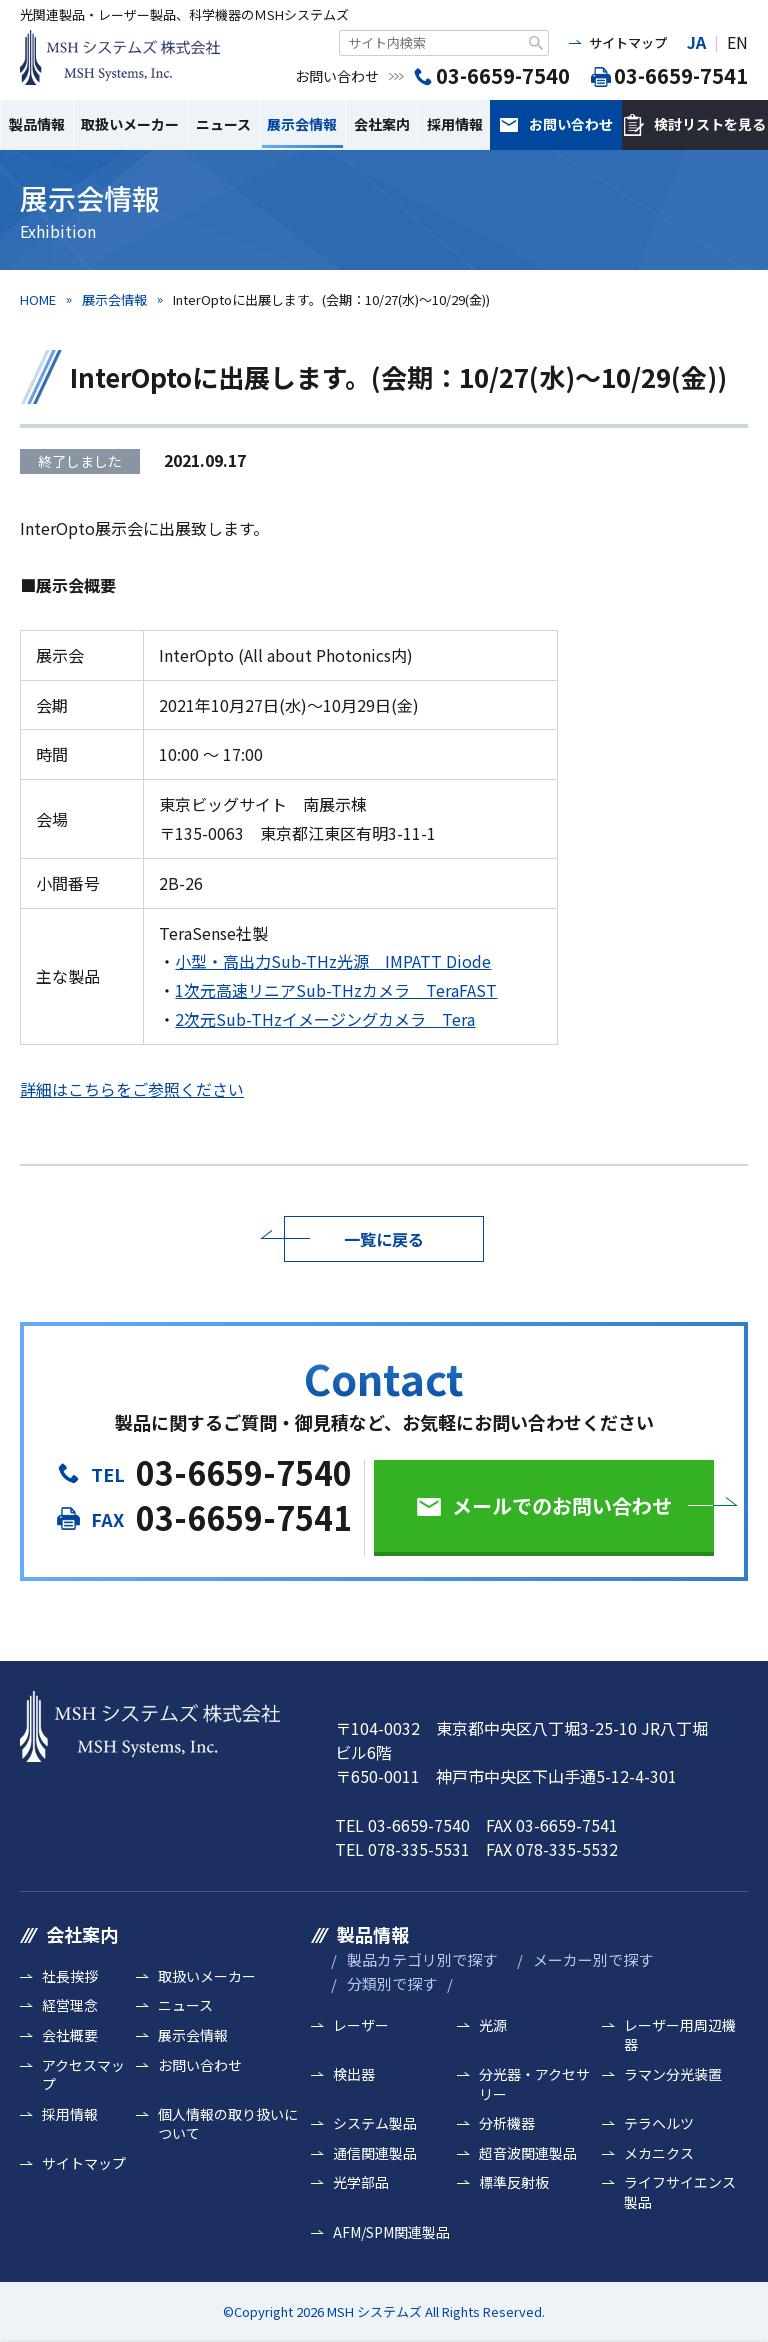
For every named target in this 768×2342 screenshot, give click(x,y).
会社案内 (382, 124)
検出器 (354, 2074)
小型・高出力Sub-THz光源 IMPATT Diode (333, 961)
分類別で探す (392, 1983)
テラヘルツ (659, 2123)
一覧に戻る (384, 1239)
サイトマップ (628, 42)
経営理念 (70, 2005)
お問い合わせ (571, 124)
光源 (493, 2025)
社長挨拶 (70, 1976)
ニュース (223, 124)
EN (737, 42)
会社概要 (70, 2035)
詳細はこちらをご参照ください (132, 1089)
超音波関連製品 (528, 2153)
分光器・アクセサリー (534, 2084)
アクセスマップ (83, 2075)
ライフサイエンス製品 (680, 2192)
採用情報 (455, 124)
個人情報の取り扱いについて (228, 2124)
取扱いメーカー (130, 124)
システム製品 (375, 2123)
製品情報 (37, 124)
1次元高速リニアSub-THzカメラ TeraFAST (336, 990)
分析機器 (507, 2123)
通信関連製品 (375, 2153)
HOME (38, 299)
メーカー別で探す (593, 1959)
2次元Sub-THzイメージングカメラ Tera (325, 1019)
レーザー (361, 2025)
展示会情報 (302, 124)
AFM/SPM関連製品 (391, 2232)
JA (696, 42)
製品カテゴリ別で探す (422, 1959)
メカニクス (659, 2153)
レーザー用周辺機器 (680, 2035)
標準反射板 (514, 2182)
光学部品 (361, 2182)
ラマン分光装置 (673, 2074)
